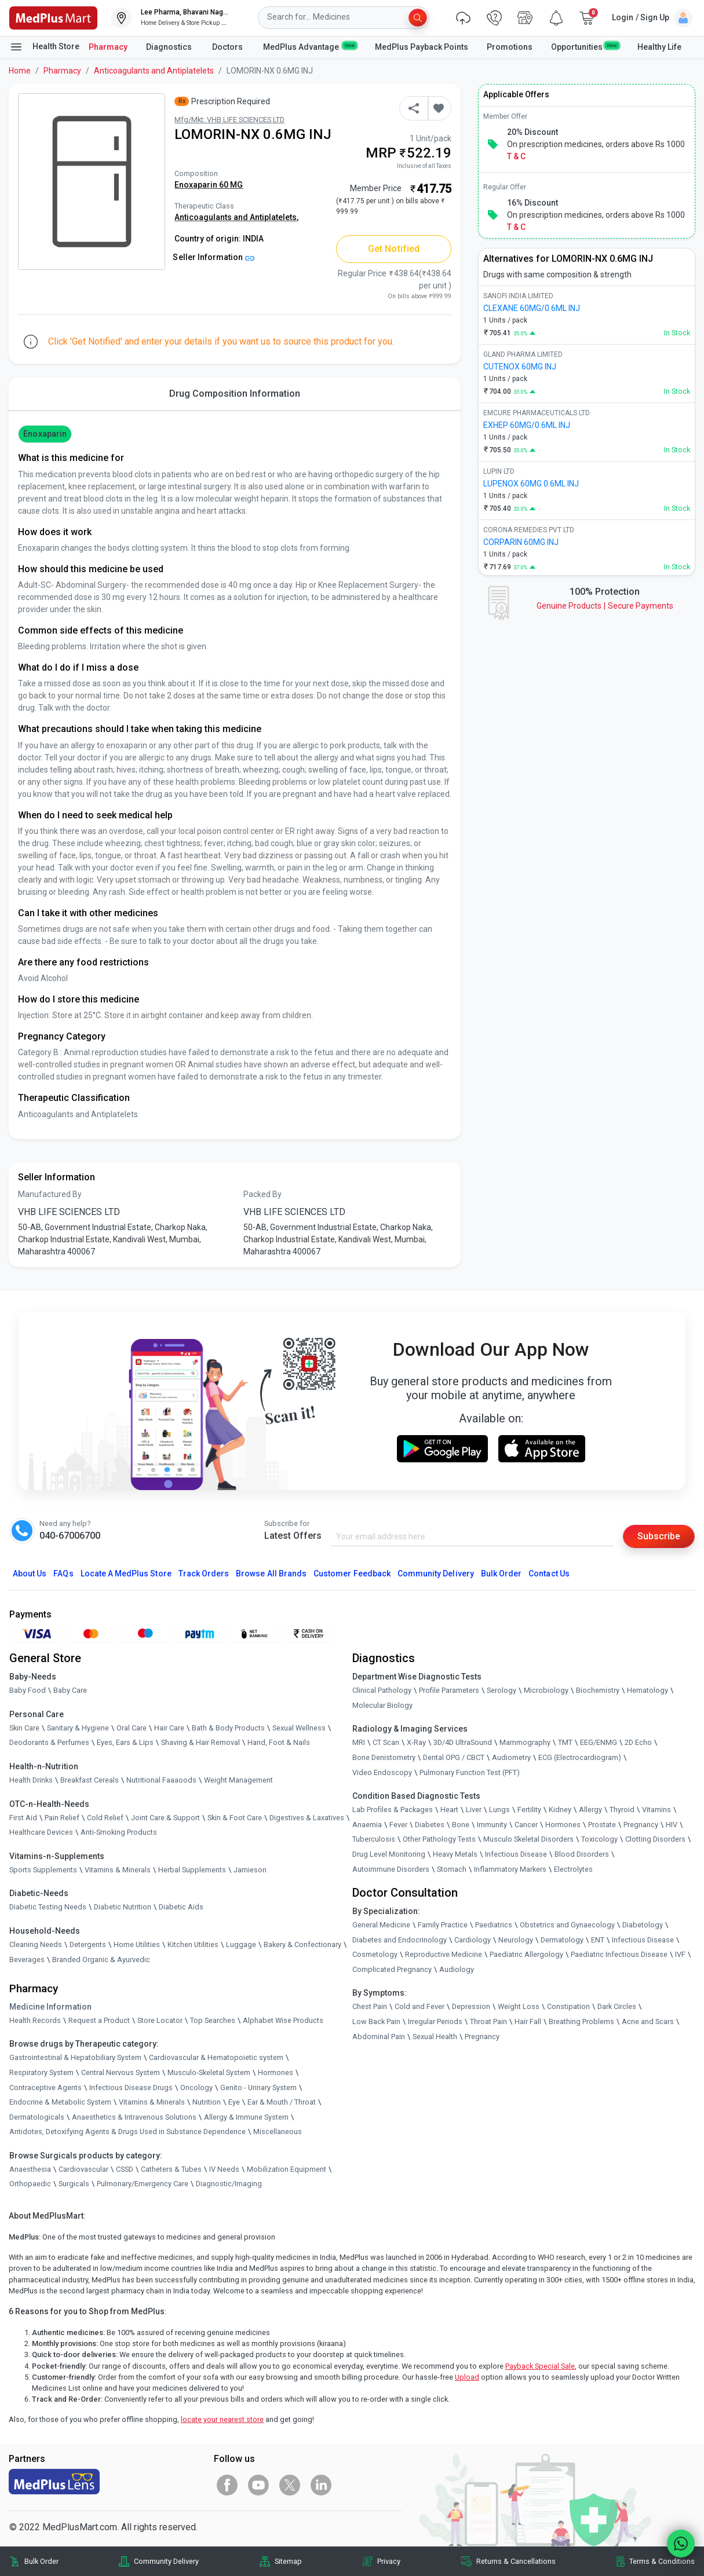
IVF (680, 1954)
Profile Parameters (449, 1690)
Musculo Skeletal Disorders (528, 1839)
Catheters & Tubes (171, 2169)
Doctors (228, 47)
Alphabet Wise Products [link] (283, 2020)
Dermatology (562, 1939)
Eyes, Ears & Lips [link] (125, 1742)
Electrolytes (573, 1869)
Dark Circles (616, 2007)
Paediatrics (493, 1924)
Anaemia (367, 1824)
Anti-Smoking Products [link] (119, 1832)
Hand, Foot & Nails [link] (278, 1742)
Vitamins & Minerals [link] (118, 1869)
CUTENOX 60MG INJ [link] (519, 366)
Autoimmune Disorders (390, 1869)
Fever (398, 1824)
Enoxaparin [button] (44, 433)
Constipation (568, 2007)
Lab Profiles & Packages (392, 1809)
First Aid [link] (23, 1817)
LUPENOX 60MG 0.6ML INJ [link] (531, 483)
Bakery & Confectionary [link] (302, 1944)
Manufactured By (50, 1194)
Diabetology (642, 1924)
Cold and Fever (419, 2007)
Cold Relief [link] (105, 1817)
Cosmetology (374, 1954)
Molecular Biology (382, 1705)
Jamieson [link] (250, 1869)
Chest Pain (369, 2007)
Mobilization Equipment (286, 2169)
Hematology (647, 1690)
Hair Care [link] (169, 1728)
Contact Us (548, 1573)
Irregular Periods (435, 2021)
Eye (234, 2102)
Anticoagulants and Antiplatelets (154, 70)
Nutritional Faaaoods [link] (161, 1780)
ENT (597, 1939)
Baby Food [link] (27, 1690)
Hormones (275, 2072)
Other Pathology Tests (439, 1839)
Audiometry (511, 1757)
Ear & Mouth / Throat (281, 2102)
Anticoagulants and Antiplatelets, (236, 217)
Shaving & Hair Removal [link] (200, 1742)
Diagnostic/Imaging (229, 2184)
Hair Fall (528, 2021)
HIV (671, 1824)
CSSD (124, 2169)
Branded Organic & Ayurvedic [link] (101, 1959)
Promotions (509, 47)
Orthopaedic (30, 2184)
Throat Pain (488, 2021)
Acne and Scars (648, 2021)
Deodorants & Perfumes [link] (49, 1742)
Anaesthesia (30, 2169)
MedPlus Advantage (309, 46)
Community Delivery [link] (166, 2561)
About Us (29, 1573)
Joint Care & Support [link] (165, 1817)
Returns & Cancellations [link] (516, 2561)
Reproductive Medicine (443, 1954)
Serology (501, 1690)
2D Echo (638, 1742)
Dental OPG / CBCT (453, 1757)
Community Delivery (435, 1573)
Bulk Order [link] (41, 2561)
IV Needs (224, 2169)
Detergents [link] (88, 1944)
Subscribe (658, 1536)
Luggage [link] (241, 1944)
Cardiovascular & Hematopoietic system (216, 2057)
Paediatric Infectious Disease (619, 1954)
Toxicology (599, 1839)
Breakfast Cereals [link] (89, 1780)
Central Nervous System (120, 2072)
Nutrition (206, 2102)
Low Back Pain (376, 2021)
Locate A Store (126, 1573)
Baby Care (70, 1690)
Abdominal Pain (378, 2036)
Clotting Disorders (655, 1839)
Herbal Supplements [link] (192, 1869)
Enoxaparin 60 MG (208, 184)
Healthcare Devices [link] (41, 1832)
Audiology (456, 1969)
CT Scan (386, 1742)
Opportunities (584, 46)
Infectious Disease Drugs (131, 2087)
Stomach (451, 1869)
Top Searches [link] (212, 2020)
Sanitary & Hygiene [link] (78, 1728)
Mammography (524, 1742)
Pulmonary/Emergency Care (142, 2184)
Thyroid (622, 1809)
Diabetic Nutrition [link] (122, 1906)
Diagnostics (170, 47)
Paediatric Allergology (526, 1954)
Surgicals (74, 2184)
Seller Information (213, 257)
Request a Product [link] (99, 2020)
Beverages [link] (27, 1959)
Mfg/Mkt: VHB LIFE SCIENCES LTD (229, 119)
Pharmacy (108, 47)
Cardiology (472, 1939)
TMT (565, 1742)
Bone (460, 1824)
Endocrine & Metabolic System (60, 2102)
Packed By (262, 1194)
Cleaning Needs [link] (35, 1944)
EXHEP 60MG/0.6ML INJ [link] (526, 425)
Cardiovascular (83, 2169)
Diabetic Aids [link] (181, 1906)
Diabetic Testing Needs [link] (47, 1906)
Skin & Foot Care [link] (234, 1817)
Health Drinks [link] (31, 1780)
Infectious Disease (516, 1854)
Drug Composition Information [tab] (234, 393)
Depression (471, 2007)
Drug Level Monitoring (388, 1854)
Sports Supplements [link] (43, 1869)
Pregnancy (640, 1824)
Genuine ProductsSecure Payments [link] (605, 605)
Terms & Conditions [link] (662, 2561)
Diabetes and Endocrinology (399, 1939)
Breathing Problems (581, 2021)
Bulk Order (501, 1573)
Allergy (590, 1809)
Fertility (529, 1809)
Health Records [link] (35, 2020)
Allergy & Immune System (246, 2117)
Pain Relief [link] (62, 1817)
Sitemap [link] (288, 2561)
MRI (358, 1742)
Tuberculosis (373, 1839)
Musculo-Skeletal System (208, 2072)
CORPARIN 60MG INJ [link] (521, 542)
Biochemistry (597, 1690)
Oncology (196, 2087)
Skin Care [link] (24, 1728)
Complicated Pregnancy (392, 1969)
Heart (449, 1809)
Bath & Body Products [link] (228, 1728)
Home (20, 70)
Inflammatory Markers (510, 1869)
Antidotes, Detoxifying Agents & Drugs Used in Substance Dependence (127, 2131)
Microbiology (546, 1690)
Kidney (560, 1809)
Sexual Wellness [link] (299, 1728)
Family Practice (443, 1924)
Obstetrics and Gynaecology (567, 1924)
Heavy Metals (455, 1854)
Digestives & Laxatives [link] (306, 1817)
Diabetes (429, 1824)
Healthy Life (659, 47)
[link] (53, 17)
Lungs (499, 1809)
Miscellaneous (277, 2131)
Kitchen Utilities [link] (192, 1944)
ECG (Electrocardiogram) (579, 1757)
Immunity (492, 1824)
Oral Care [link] (131, 1728)
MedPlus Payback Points (421, 47)
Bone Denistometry (383, 1757)
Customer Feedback (352, 1573)
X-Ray (416, 1742)
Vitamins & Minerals (152, 2102)
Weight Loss (518, 2007)
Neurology (515, 1939)
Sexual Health (435, 2036)
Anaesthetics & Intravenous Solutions (134, 2117)
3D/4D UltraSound (462, 1742)
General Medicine (381, 1924)
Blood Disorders (582, 1854)
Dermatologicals (36, 2117)
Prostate (602, 1824)
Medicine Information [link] (50, 2006)
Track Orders (203, 1573)
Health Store (44, 47)
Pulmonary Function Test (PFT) (470, 1772)
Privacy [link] (388, 2561)
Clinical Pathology (381, 1690)
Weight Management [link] (238, 1780)
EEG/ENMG (598, 1742)
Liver (474, 1809)
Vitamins (656, 1809)
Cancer (526, 1824)
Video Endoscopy (382, 1772)
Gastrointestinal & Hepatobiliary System (75, 2057)
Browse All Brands (271, 1573)
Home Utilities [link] (137, 1944)
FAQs (63, 1573)
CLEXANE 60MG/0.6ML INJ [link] (531, 308)
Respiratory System (41, 2072)
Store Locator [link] (160, 2020)
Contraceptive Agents (45, 2087)
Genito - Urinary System (258, 2087)
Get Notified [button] (394, 248)
